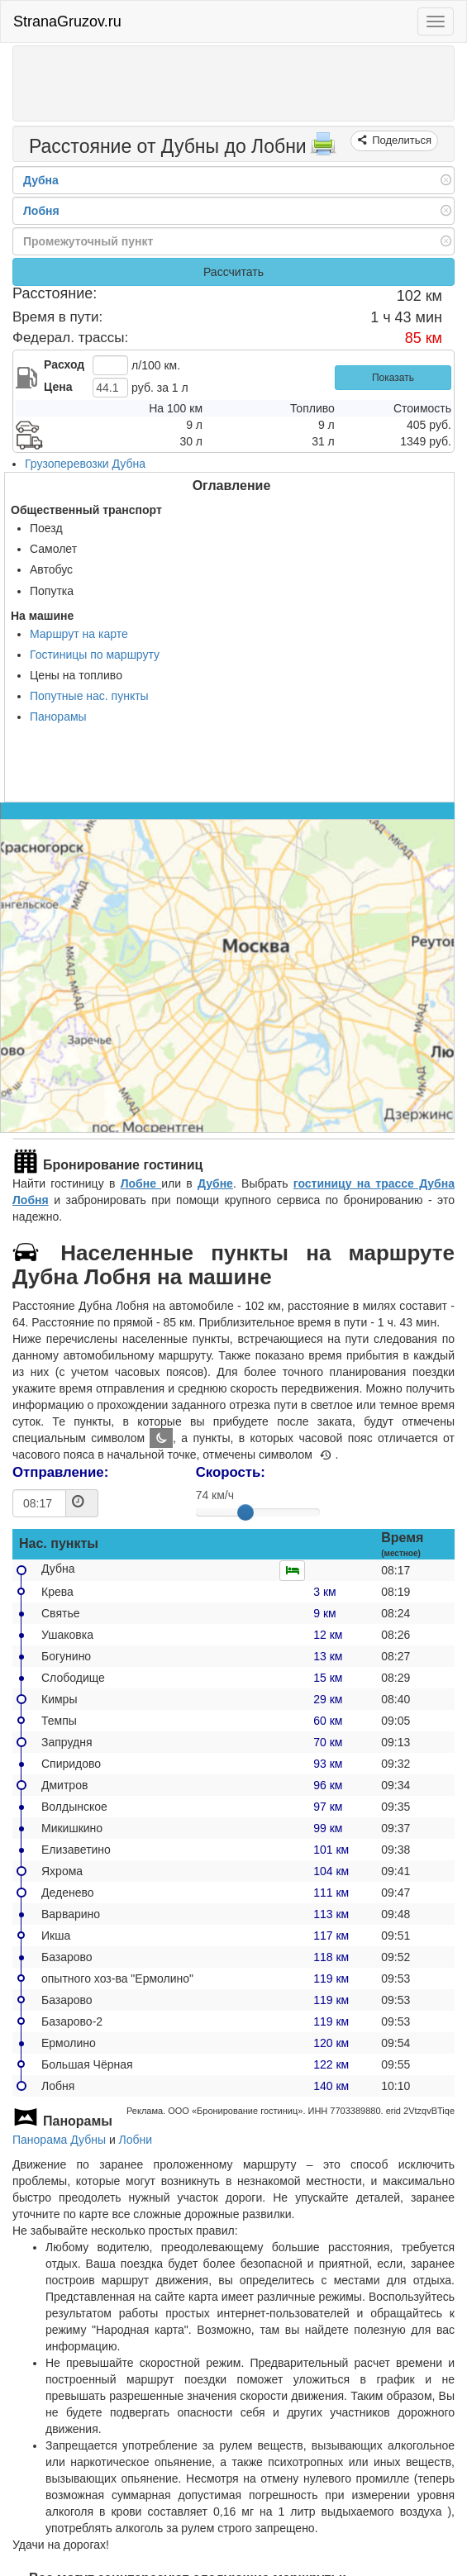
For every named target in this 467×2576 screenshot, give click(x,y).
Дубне (215, 1183)
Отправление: (60, 1472)
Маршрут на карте (79, 633)
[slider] (245, 1512)
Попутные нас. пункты (89, 695)
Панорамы (58, 716)
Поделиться (400, 140)
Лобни (136, 2139)
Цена (58, 386)
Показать (393, 377)
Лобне (141, 1183)
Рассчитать (233, 272)
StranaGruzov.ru (67, 21)
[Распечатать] (323, 148)
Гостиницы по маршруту (95, 654)
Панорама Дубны (59, 2139)
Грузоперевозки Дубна (85, 463)
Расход (64, 364)
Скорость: (230, 1472)
